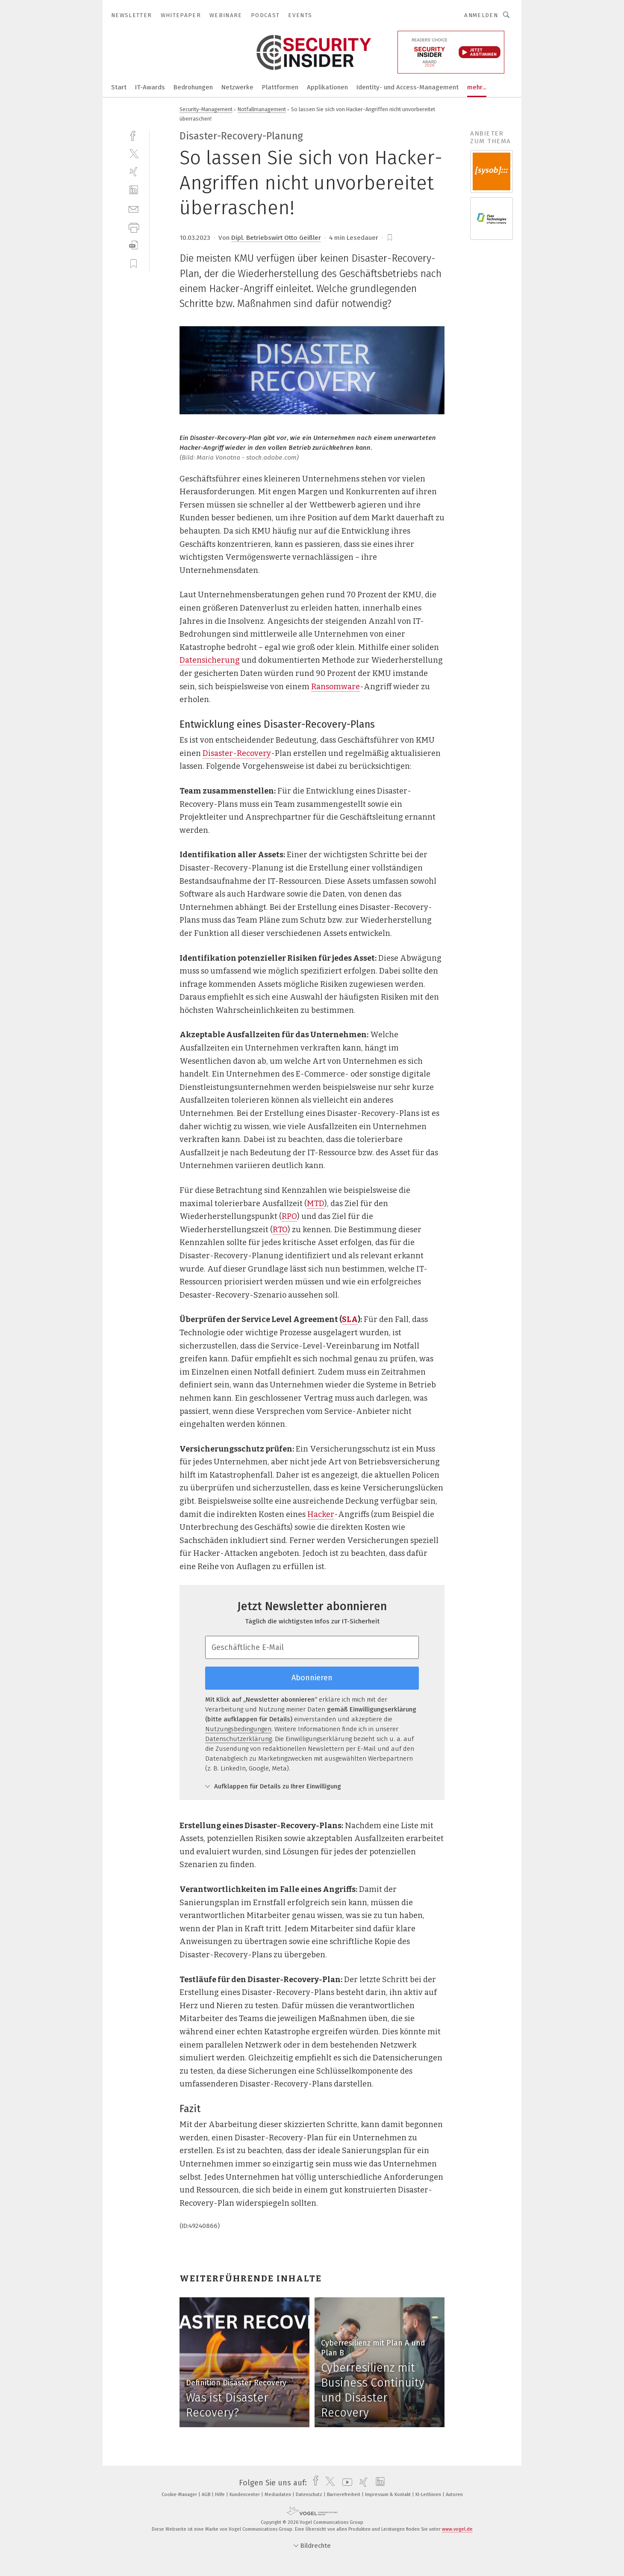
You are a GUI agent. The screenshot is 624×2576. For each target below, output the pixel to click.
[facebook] (133, 135)
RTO (280, 1229)
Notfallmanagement (262, 109)
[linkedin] (133, 190)
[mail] (133, 208)
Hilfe (220, 2494)
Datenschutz (310, 2494)
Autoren (454, 2494)
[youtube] (345, 2482)
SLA (350, 1319)
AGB (207, 2494)
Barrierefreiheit (344, 2494)
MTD (315, 1203)
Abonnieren (312, 1677)
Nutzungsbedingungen (238, 1729)
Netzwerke (237, 87)
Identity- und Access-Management (407, 87)
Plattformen (280, 87)
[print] (133, 226)
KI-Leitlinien (428, 2494)
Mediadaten (278, 2494)
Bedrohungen (193, 87)
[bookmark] (389, 238)
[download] (133, 245)
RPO (289, 1216)
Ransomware (335, 686)
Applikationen (327, 87)
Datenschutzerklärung (238, 1739)
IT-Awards (150, 87)
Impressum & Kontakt (388, 2494)
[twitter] (133, 153)
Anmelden (481, 15)
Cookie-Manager (180, 2494)
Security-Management (206, 109)
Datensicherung (210, 660)
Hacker (320, 1514)
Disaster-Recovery (237, 753)
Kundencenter (245, 2494)
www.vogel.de (457, 2529)
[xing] (133, 171)
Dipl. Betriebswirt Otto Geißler (276, 238)
